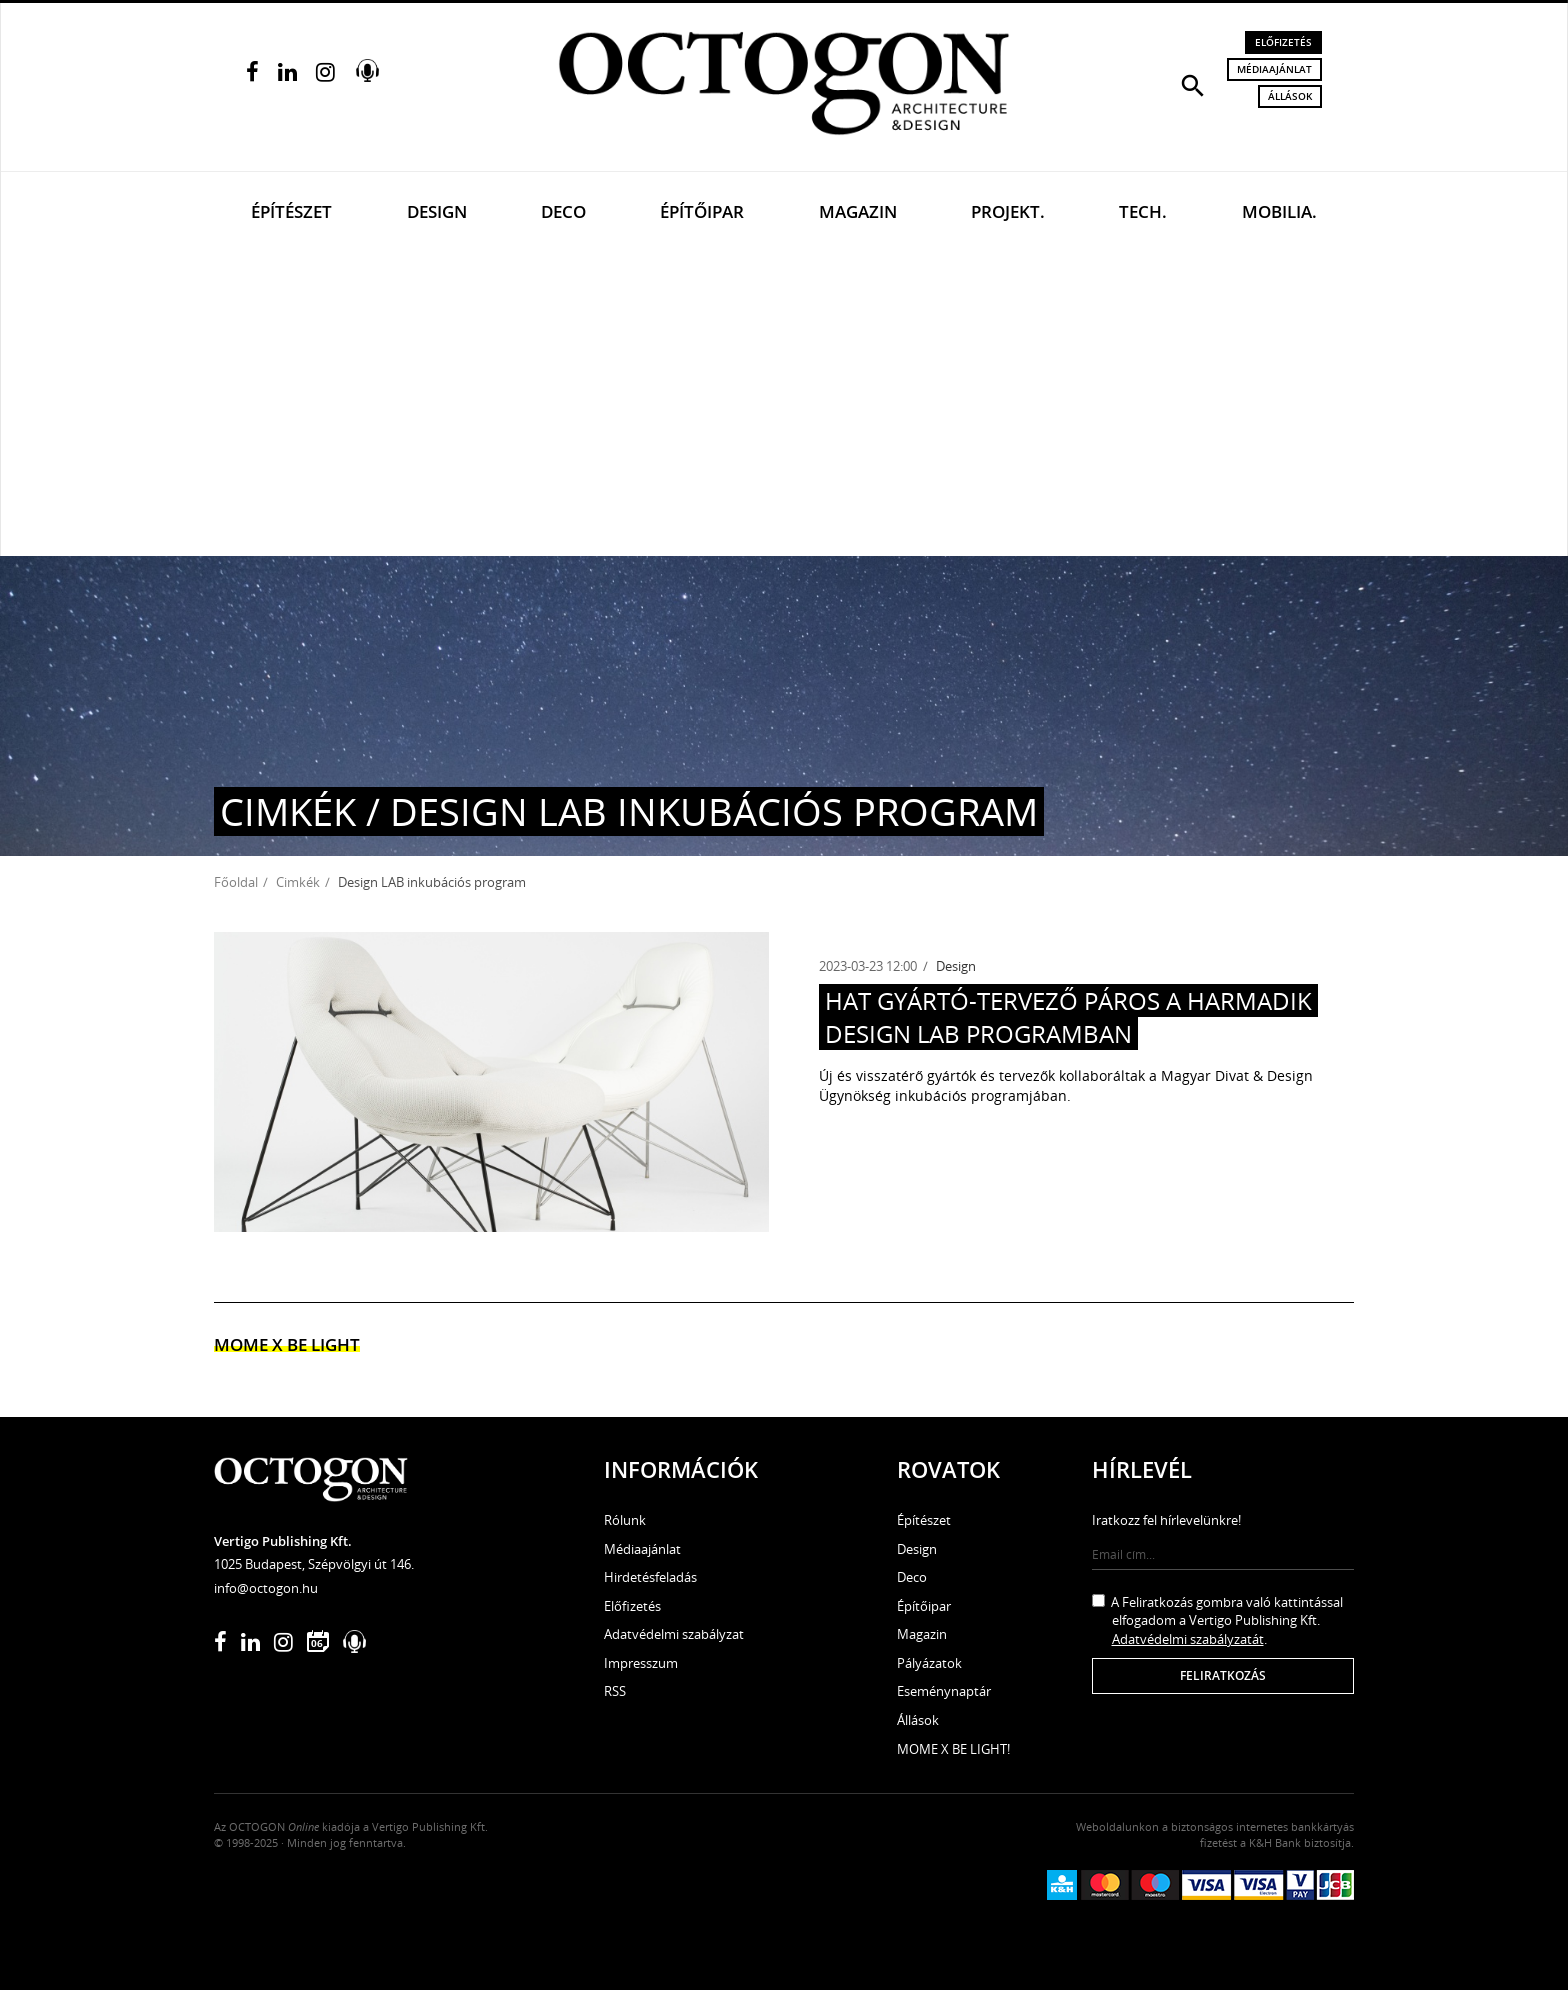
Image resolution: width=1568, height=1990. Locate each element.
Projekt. (1008, 211)
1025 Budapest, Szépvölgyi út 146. (314, 1564)
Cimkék (298, 882)
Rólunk (625, 1520)
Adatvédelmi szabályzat (674, 1634)
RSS (615, 1691)
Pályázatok (929, 1663)
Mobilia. (1279, 211)
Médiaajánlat (1274, 69)
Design (437, 211)
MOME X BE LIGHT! (953, 1749)
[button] (1193, 84)
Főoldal (236, 882)
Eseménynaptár (944, 1691)
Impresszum (641, 1663)
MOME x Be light (287, 1344)
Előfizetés (1283, 42)
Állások (1290, 96)
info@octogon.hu (266, 1588)
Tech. (1143, 211)
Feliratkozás (1223, 1675)
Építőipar (702, 211)
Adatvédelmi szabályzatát (1188, 1639)
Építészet (291, 211)
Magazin (858, 211)
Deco (563, 211)
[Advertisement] (784, 406)
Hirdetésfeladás (650, 1577)
